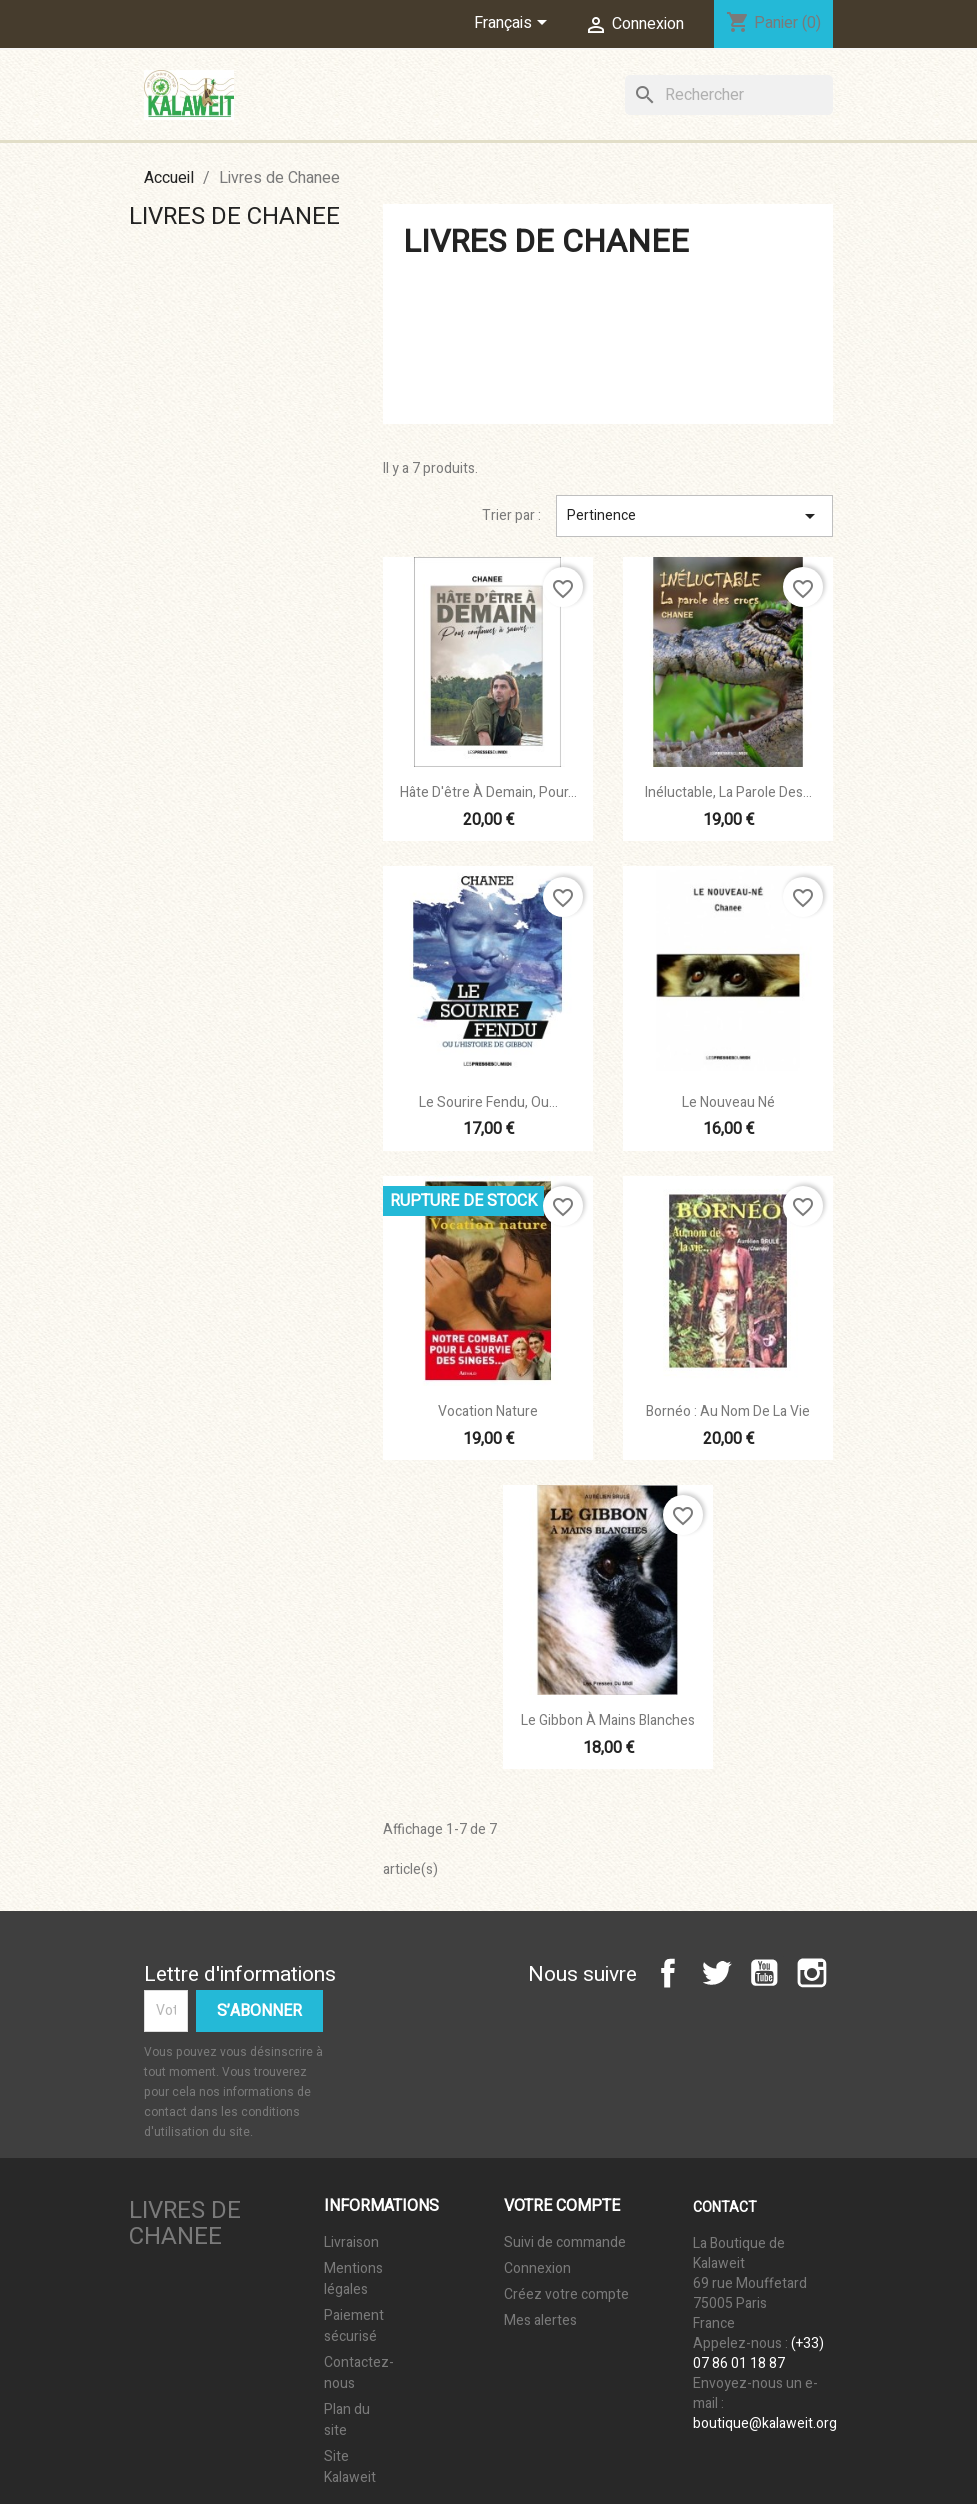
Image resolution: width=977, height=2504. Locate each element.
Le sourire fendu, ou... (488, 1102)
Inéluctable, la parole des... (728, 792)
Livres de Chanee (234, 216)
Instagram (812, 1973)
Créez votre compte (566, 2294)
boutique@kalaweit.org (765, 2423)
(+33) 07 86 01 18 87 (758, 2353)
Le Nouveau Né (728, 1102)
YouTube (764, 1973)
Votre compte (562, 2206)
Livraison (351, 2242)
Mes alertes (540, 2320)
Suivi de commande (565, 2242)
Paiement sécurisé (354, 2326)
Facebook (668, 1973)
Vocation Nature (488, 1411)
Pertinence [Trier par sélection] (694, 516)
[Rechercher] (729, 95)
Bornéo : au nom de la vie (728, 1411)
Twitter (716, 1973)
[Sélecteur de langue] (514, 24)
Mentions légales (353, 2279)
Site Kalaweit (350, 2467)
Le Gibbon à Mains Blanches (608, 1720)
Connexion (537, 2268)
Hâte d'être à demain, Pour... (488, 792)
